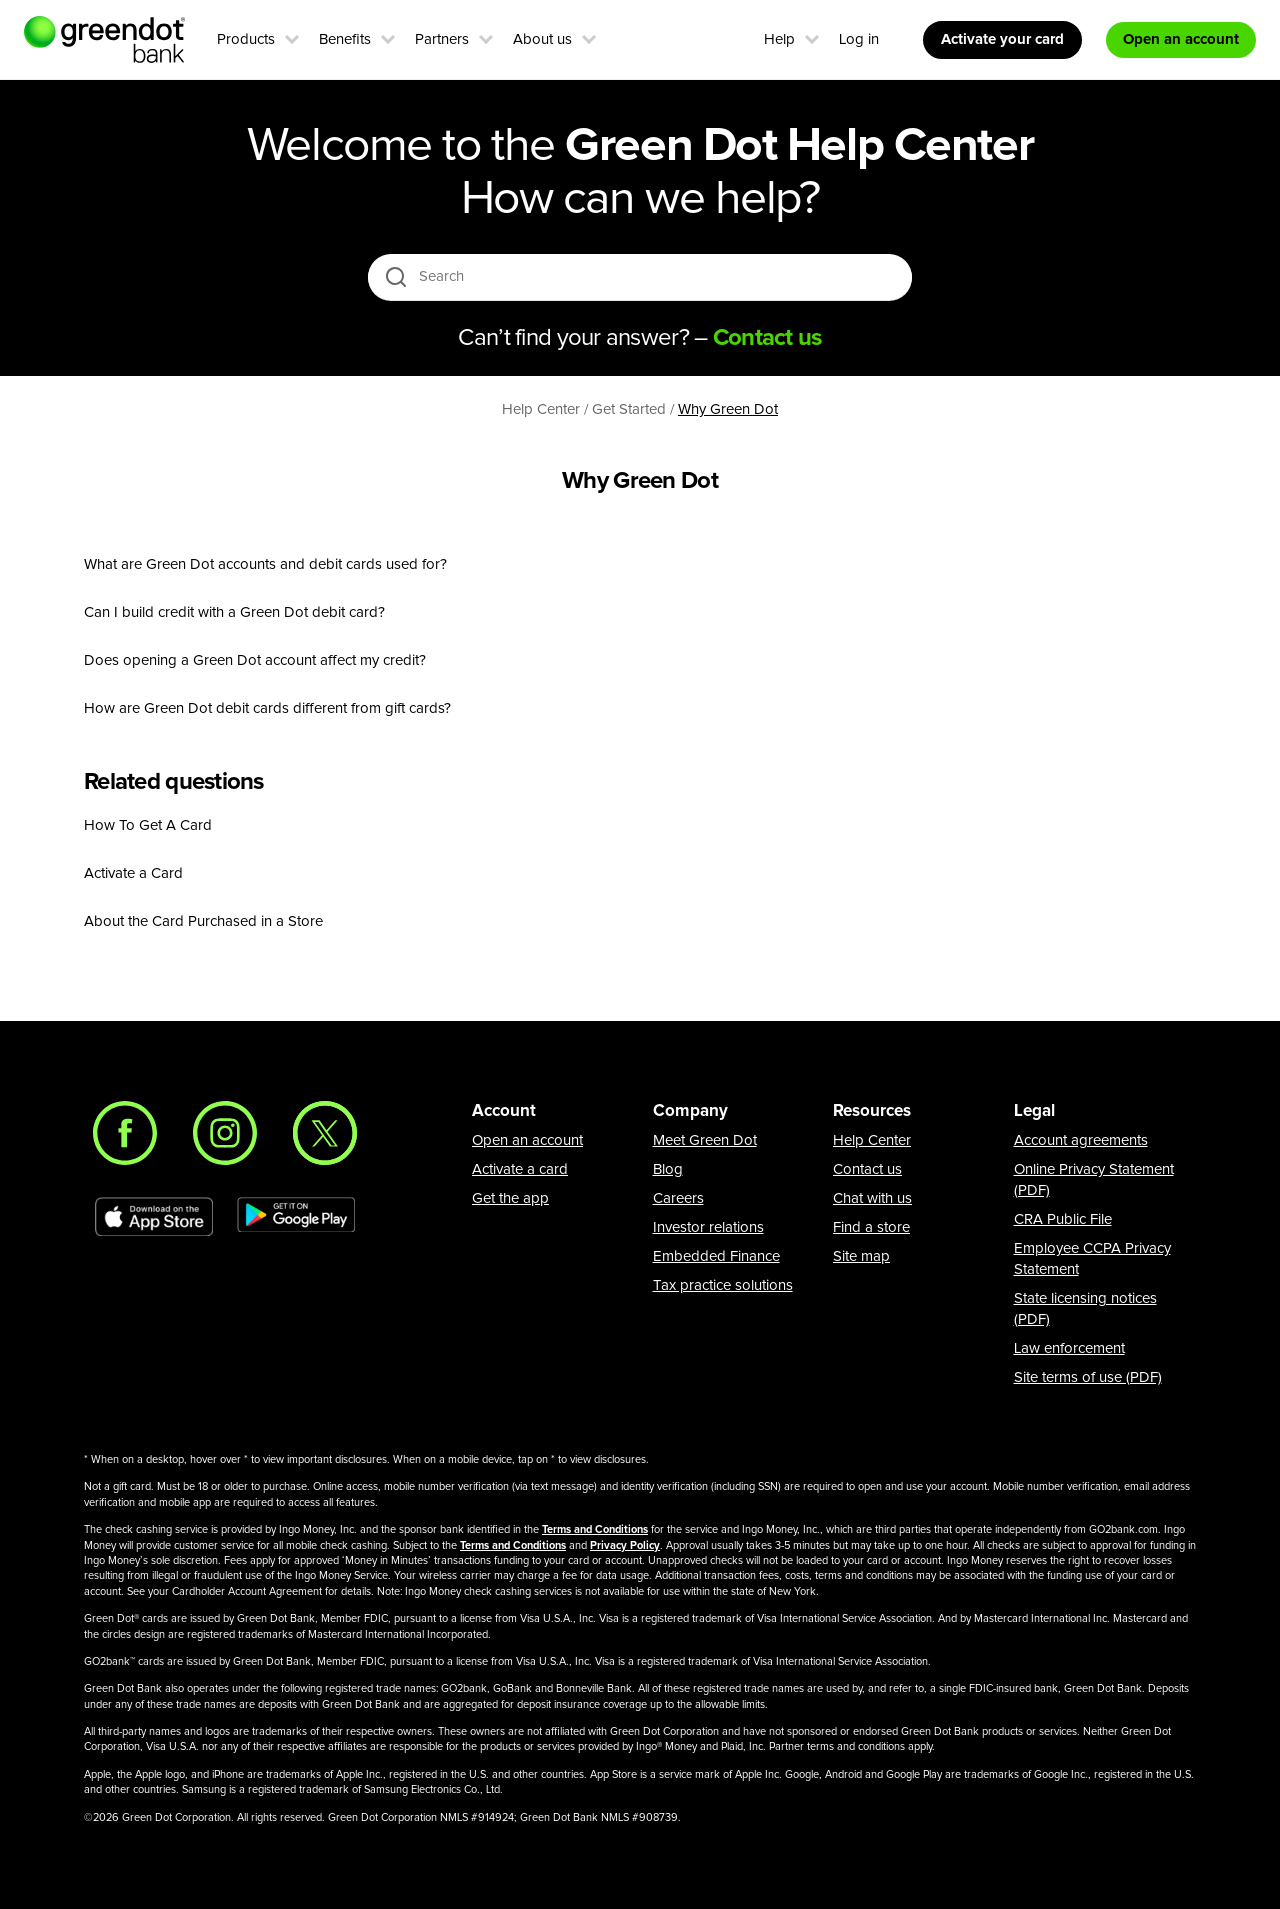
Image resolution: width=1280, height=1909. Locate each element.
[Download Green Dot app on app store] (154, 1217)
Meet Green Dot (705, 1140)
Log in (859, 39)
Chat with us (872, 1198)
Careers (678, 1198)
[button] (292, 37)
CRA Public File (1063, 1219)
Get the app (510, 1198)
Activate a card (520, 1169)
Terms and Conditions (595, 1529)
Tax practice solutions (723, 1285)
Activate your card (1002, 39)
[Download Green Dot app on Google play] (296, 1217)
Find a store (871, 1227)
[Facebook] (125, 1133)
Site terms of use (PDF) (1088, 1377)
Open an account (527, 1140)
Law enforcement (1069, 1348)
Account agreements (1081, 1140)
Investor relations (708, 1227)
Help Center (872, 1140)
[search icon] (395, 276)
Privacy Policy (625, 1545)
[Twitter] (325, 1133)
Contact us (867, 1169)
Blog (668, 1169)
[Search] (641, 277)
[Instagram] (225, 1133)
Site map (861, 1256)
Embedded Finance (716, 1256)
